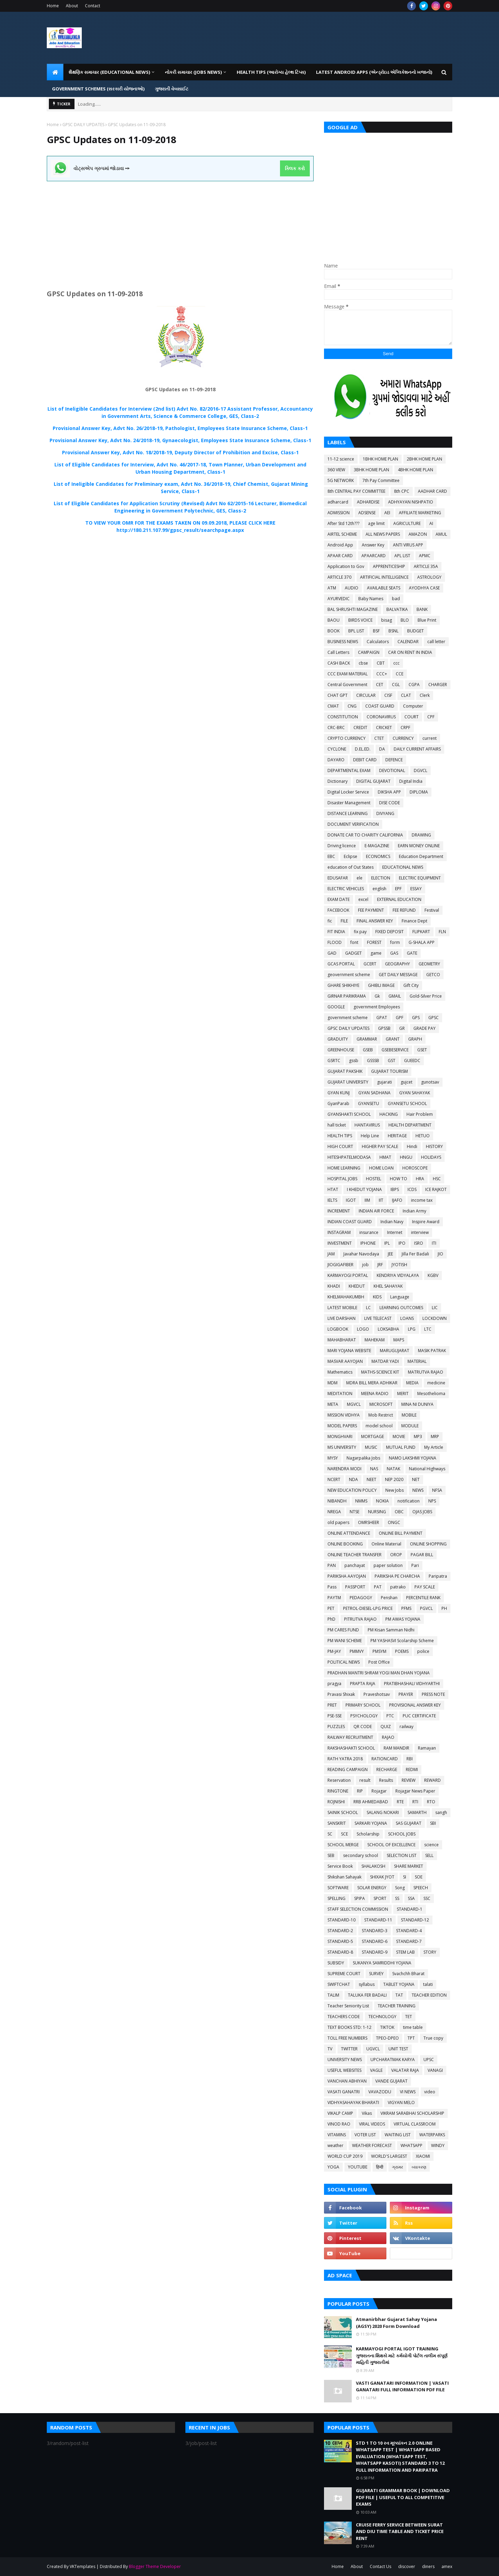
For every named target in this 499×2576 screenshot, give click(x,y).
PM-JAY (334, 1651)
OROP (396, 1555)
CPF (431, 717)
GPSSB (384, 1028)
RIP (360, 1791)
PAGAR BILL (422, 1555)
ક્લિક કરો (295, 168)
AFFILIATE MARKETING (420, 513)
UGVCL (373, 2049)
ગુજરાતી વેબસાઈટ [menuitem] (172, 89)
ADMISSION (338, 513)
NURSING (377, 1512)
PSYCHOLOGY (364, 1716)
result (364, 1780)
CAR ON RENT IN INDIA (410, 652)
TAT (399, 1995)
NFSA (437, 1490)
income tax (421, 1200)
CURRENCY (403, 738)
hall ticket (336, 1125)
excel (363, 899)
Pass (331, 1587)
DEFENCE (394, 760)
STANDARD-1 (409, 1909)
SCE (344, 1834)
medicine (436, 1383)
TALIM (333, 1995)
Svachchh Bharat (408, 1974)
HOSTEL (373, 1179)
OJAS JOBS (422, 1512)
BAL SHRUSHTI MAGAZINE (352, 609)
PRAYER (406, 1694)
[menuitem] (55, 72)
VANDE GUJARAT (391, 2081)
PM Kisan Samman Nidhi (391, 1630)
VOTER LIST (365, 2135)
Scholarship (368, 1834)
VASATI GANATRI (343, 2092)
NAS (374, 1469)
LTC (427, 1329)
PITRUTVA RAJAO (360, 1619)
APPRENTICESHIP (389, 566)
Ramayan (427, 1748)
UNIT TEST (398, 2049)
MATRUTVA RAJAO (425, 1372)
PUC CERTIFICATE (419, 1716)
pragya (334, 1683)
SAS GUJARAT (408, 1823)
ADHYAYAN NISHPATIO (410, 502)
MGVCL (354, 1404)
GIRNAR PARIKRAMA (346, 996)
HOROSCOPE (415, 1168)
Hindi (412, 1146)
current (429, 738)
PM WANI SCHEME (344, 1641)
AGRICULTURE (407, 523)
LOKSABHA (388, 1329)
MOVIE (399, 1436)
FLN (442, 932)
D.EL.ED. (362, 749)
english (379, 889)
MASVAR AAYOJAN (345, 1361)
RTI (415, 1802)
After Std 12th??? (343, 523)
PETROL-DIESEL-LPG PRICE (368, 1608)
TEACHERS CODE (343, 2016)
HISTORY (434, 1146)
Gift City (411, 985)
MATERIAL (417, 1361)
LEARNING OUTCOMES (401, 1308)
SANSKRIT (336, 1823)
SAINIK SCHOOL (342, 1812)
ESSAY (416, 889)
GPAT (381, 1017)
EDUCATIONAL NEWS (402, 867)
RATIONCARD (384, 1759)
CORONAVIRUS (381, 717)
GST (391, 1060)
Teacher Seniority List (348, 2006)
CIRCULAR (366, 695)
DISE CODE (389, 803)
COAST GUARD (379, 706)
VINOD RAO (338, 2124)
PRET (332, 1705)
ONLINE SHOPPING (428, 1544)
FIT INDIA (336, 932)
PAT (378, 1587)
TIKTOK (387, 2027)
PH (444, 1608)
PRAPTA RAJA (362, 1683)
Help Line (370, 1136)
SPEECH (420, 1888)
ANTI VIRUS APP (408, 545)
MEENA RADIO (374, 1393)
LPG (411, 1329)
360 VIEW (336, 470)
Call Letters (338, 652)
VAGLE (376, 2070)
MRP (435, 1436)
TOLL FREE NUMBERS (347, 2038)
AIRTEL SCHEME (342, 534)
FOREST (374, 942)
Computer (413, 706)
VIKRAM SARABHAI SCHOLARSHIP (412, 2113)
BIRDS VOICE (360, 620)
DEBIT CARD (365, 760)
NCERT (333, 1479)
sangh (441, 1812)
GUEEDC (412, 1060)
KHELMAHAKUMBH (345, 1297)
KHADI (333, 1286)
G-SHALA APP (422, 942)
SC (329, 1834)
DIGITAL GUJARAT (373, 781)
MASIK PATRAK (432, 1350)
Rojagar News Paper (415, 1791)
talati (428, 1984)
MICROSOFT (381, 1404)
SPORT (380, 1898)
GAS (394, 953)
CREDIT (360, 727)
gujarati (384, 1082)
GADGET (353, 953)
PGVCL (426, 1608)
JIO (440, 1254)
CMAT (333, 706)
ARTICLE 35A (426, 566)
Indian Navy (391, 1222)
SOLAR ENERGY (371, 1888)
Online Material (386, 1544)
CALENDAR (408, 642)
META (332, 1404)
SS (397, 1898)
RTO (431, 1802)
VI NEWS (407, 2092)
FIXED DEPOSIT (389, 932)
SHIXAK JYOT (382, 1877)
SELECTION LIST (402, 1855)
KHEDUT (357, 1286)
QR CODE (362, 1726)
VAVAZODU (379, 2092)
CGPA (414, 684)
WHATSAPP (411, 2145)
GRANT (393, 1039)
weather (335, 2145)
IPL (387, 1243)
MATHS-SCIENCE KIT (380, 1372)
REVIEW (408, 1780)
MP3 (418, 1436)
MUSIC (371, 1447)
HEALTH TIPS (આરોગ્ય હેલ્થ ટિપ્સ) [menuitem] (271, 72)
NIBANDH (337, 1501)
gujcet (406, 1082)
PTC (390, 1716)
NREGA (334, 1512)
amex (446, 2566)
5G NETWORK (340, 480)
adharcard (337, 502)
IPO (402, 1243)
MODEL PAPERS (342, 1426)
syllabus (367, 1984)
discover (406, 2566)
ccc (396, 663)
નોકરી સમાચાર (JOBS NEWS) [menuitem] (193, 72)
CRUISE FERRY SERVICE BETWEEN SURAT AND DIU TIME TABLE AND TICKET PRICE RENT (400, 2531)
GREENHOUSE (340, 1050)
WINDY (438, 2145)
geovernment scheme (348, 975)
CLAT (406, 695)
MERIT (403, 1393)
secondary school (360, 1855)
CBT (381, 663)
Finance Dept (414, 921)
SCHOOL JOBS (401, 1834)
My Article (433, 1447)
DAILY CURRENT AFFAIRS (417, 749)
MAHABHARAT (341, 1340)
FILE (344, 921)
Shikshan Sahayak (344, 1877)
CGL (396, 684)
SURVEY (376, 1974)
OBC (399, 1512)
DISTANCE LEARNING (347, 813)
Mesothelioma (431, 1393)
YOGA (333, 2167)
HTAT (332, 1189)
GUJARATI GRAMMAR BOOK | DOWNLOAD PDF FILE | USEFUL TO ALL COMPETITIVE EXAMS (403, 2497)
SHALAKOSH (373, 1866)
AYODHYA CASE (424, 588)
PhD (331, 1619)
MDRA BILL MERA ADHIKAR (371, 1383)
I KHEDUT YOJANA (364, 1189)
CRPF (405, 727)
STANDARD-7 (409, 1941)
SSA (411, 1898)
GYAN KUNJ (338, 1093)
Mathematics (339, 1372)
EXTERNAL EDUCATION (399, 899)
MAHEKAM (375, 1340)
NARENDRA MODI (344, 1469)
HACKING (388, 1114)
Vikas (367, 2113)
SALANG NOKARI (383, 1812)
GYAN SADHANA (374, 1093)
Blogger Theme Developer (155, 2566)
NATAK (393, 1469)
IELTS (332, 1200)
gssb (353, 1060)
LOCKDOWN (434, 1318)
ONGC (394, 1522)
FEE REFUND (404, 910)
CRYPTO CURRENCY (346, 738)
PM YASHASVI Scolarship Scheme (402, 1641)
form (395, 942)
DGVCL (420, 770)
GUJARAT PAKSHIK (344, 1071)
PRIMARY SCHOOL (362, 1705)
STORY (429, 1952)
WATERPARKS (432, 2135)
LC (368, 1308)
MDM (332, 1383)
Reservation (339, 1780)
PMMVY (357, 1651)
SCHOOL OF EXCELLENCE (391, 1845)
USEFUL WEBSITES (344, 2070)
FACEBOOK (338, 910)
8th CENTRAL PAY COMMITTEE (356, 491)
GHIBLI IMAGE (381, 985)
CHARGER (437, 684)
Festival (431, 910)
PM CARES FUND (343, 1630)
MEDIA (412, 1383)
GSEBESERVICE (395, 1050)
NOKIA (382, 1501)
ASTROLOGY (429, 577)
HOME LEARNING (343, 1168)
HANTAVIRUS (367, 1125)
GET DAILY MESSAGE (398, 975)
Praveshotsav (377, 1694)
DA (382, 749)
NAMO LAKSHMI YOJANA (412, 1458)
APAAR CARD (340, 556)
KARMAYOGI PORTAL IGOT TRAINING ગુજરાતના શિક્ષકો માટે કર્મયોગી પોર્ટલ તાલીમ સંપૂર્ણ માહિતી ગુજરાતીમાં (401, 2355)
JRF (380, 1265)
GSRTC (333, 1060)
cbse (363, 663)
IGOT (351, 1200)
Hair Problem (419, 1114)
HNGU (406, 1157)
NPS (432, 1501)
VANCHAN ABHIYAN (347, 2081)
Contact (92, 6)
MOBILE (409, 1415)
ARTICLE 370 (339, 577)
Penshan (389, 1598)
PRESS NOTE (433, 1694)
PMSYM (379, 1651)
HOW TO (398, 1179)
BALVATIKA (397, 609)
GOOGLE (336, 1007)
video (429, 2092)
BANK (422, 609)
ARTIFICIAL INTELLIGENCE (384, 577)
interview (420, 1232)
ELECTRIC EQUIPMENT (420, 878)
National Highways (427, 1469)
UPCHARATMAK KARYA (392, 2059)
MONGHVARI (339, 1436)
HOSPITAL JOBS (342, 1179)
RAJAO (388, 1737)
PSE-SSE (334, 1716)
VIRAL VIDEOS (372, 2124)
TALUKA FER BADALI (367, 1995)
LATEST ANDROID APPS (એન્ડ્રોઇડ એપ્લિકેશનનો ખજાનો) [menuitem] (374, 72)
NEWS (417, 1490)
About (72, 6)
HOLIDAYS (431, 1157)
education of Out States (350, 867)
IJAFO (397, 1200)
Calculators (378, 642)
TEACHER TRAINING (396, 2006)
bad (396, 599)
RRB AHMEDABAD (370, 1802)
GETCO (433, 975)
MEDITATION (339, 1393)
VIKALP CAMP (340, 2113)
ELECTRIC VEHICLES (345, 889)
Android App (340, 545)
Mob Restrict (380, 1415)
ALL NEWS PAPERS (383, 534)
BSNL (393, 631)
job (365, 1265)
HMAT (385, 1157)
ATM (331, 588)
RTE (400, 1802)
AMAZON (418, 534)
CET (379, 684)
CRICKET (384, 727)
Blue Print (427, 620)
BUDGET (415, 631)
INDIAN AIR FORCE (376, 1211)
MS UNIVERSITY (341, 1447)
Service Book (340, 1866)
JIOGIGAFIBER (340, 1265)
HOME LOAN (381, 1168)
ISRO (418, 1243)
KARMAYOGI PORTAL (347, 1275)
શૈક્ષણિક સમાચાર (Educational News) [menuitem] (109, 72)
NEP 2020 (394, 1479)
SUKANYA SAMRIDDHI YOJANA (382, 1963)
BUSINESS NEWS (342, 642)
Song (400, 1888)
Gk (377, 996)
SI (404, 1877)
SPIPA (359, 1898)
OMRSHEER (368, 1522)
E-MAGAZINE (377, 846)
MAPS (398, 1340)
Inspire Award (425, 1222)
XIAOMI (423, 2156)
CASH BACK (338, 663)
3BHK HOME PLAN (371, 470)
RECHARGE (386, 1769)
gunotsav (430, 1082)
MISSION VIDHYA (343, 1415)
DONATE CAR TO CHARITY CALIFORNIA (365, 835)
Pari (415, 1565)
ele (359, 878)
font (354, 942)
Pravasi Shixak (341, 1694)
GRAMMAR (367, 1039)
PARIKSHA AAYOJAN (346, 1576)
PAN (331, 1565)
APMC (424, 556)
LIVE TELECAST (378, 1318)
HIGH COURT (340, 1146)
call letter (436, 642)
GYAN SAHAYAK (414, 1093)
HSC (437, 1179)
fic (329, 921)
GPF (399, 1017)
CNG (352, 706)
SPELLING (336, 1898)
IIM (367, 1200)
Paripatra (438, 1576)
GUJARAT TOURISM (389, 1071)
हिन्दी (379, 2167)
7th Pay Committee (381, 480)
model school (379, 1426)
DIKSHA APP (389, 792)
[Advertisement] (180, 229)
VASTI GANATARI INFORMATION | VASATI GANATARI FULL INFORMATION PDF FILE (402, 2386)
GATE (412, 953)
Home (53, 6)
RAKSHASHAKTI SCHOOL (351, 1748)
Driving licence (341, 846)
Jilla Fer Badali (415, 1254)
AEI (387, 513)
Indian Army (414, 1211)
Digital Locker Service (348, 792)
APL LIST (402, 556)
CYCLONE (336, 749)
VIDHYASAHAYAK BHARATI (353, 2102)
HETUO (422, 1136)
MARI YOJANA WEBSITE (349, 1350)
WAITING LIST (398, 2135)
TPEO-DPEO (387, 2038)
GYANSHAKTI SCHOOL (349, 1114)
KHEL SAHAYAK (388, 1286)
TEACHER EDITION (429, 1995)
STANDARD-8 (340, 1952)
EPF (398, 889)
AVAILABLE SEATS (383, 588)
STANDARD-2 (340, 1931)
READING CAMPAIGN (347, 1769)
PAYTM (334, 1598)
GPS (416, 1017)
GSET (422, 1050)
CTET (379, 738)
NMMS (361, 1501)
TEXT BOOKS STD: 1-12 (349, 2027)
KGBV (433, 1275)
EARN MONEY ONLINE (419, 846)
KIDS (377, 1297)
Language (399, 1297)
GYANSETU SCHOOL (407, 1103)
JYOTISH (399, 1265)
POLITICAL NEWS (343, 1662)
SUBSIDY (335, 1963)
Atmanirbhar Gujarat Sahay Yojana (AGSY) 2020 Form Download (396, 2322)
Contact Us (380, 2566)
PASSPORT (355, 1587)
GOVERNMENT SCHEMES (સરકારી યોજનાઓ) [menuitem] (98, 89)
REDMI (412, 1769)
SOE (418, 1877)
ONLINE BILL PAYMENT (400, 1533)
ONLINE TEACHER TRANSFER (354, 1555)
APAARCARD (373, 556)
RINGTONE (337, 1791)
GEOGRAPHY (397, 964)
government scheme (347, 1017)
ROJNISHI (336, 1802)
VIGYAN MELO (401, 2102)
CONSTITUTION (342, 717)
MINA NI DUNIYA (417, 1404)
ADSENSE (367, 513)
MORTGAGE (372, 1436)
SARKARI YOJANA (370, 1823)
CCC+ (381, 674)
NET (416, 1479)
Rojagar (379, 1791)
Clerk (425, 695)
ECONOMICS (378, 856)
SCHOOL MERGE (343, 1845)
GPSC (433, 1017)
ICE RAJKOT (436, 1189)
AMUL (441, 534)
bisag (386, 620)
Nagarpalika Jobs (363, 1458)
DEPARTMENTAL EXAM (348, 770)
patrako (398, 1587)
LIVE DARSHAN (341, 1318)
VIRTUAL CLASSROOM (415, 2124)
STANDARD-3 (374, 1931)
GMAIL (394, 996)
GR (402, 1028)
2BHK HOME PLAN (424, 459)
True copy (433, 2038)
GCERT (370, 964)
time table (413, 2027)
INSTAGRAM (339, 1232)
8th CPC (401, 491)
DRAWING (421, 835)
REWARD (432, 1780)
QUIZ (385, 1726)
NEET (371, 1479)
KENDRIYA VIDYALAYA (398, 1275)
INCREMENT (338, 1211)
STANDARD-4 (409, 1931)
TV (329, 2049)
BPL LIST (356, 631)
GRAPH (415, 1039)
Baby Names (370, 599)
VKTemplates (82, 2566)
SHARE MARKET (408, 1866)
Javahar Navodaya (361, 1254)
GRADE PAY (424, 1028)
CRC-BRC (336, 727)
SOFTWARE (338, 1888)
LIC (435, 1308)
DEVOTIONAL (392, 770)
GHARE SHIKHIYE (343, 985)
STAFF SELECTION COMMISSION (357, 1909)
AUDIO (351, 588)
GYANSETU (368, 1103)
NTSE (354, 1512)
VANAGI (435, 2070)
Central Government (347, 684)
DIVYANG (385, 813)
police (423, 1651)
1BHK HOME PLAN (380, 459)
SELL (429, 1855)
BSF (376, 631)
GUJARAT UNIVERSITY (347, 1082)
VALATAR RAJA (405, 2070)
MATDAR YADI (385, 1361)
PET (330, 1608)
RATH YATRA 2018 (345, 1759)
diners (428, 2566)
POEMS (402, 1651)
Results (386, 1780)
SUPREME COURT (343, 1974)
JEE (390, 1254)
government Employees (376, 1007)
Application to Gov (345, 566)
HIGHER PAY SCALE (380, 1146)
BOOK (333, 631)
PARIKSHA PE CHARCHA (397, 1576)
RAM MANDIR (396, 1748)
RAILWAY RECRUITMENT (350, 1737)
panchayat (354, 1565)
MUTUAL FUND (400, 1447)
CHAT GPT (337, 695)
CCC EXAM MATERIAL (347, 674)
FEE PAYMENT (371, 910)
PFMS (406, 1608)
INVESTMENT (339, 1243)
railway (406, 1726)
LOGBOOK (337, 1329)
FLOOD (334, 942)
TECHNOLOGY (382, 2016)
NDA (353, 1479)
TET (408, 2016)
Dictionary (337, 781)
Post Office (379, 1662)
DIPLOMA (419, 792)
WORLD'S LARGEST (389, 2156)
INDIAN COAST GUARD (349, 1222)
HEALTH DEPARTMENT (409, 1125)
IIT (381, 1200)
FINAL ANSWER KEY (375, 921)
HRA (420, 1179)
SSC (426, 1898)
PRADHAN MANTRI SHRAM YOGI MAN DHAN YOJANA (378, 1673)
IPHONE (368, 1243)
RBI (409, 1759)
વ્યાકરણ (419, 2167)
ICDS (412, 1189)
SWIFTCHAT (338, 1984)
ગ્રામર (397, 2167)
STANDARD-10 (341, 1920)
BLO (405, 620)
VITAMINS (336, 2135)
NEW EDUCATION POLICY (352, 1490)
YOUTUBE (357, 2167)
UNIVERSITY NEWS (344, 2059)
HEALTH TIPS (339, 1136)
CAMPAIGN (368, 652)
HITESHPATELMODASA (349, 1157)
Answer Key (373, 545)
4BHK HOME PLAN (415, 470)
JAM (331, 1254)
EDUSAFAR (337, 878)
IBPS (395, 1189)
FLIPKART (421, 932)
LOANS (407, 1318)
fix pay (360, 932)
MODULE (410, 1426)
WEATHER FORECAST (372, 2145)
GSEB (368, 1050)
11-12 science (340, 459)
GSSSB (373, 1060)
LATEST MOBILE (342, 1308)
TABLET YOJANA (398, 1984)
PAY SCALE (424, 1587)
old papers (338, 1522)
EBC (331, 856)
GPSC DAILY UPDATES (83, 125)
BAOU (333, 620)
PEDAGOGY (361, 1598)
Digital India (410, 781)
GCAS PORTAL (341, 964)
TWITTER (349, 2049)
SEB (330, 1855)
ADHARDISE (368, 502)
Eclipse (350, 856)
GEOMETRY (429, 964)
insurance (368, 1232)
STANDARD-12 (415, 1920)
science (431, 1845)
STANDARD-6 (374, 1941)
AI (431, 523)
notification (408, 1501)
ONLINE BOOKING (345, 1544)
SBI (433, 1823)
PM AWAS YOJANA (402, 1619)
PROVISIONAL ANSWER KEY (415, 1705)
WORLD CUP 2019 (344, 2156)
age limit (376, 523)
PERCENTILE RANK (423, 1598)
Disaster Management (348, 803)
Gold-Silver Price (426, 996)
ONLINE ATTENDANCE (348, 1533)
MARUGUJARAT (394, 1350)
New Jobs (394, 1490)
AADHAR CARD (432, 491)
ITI (434, 1243)
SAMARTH (417, 1812)
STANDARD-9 (374, 1952)
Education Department (421, 856)
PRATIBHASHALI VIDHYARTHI (412, 1683)
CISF (388, 695)
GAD (331, 953)
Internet (394, 1232)
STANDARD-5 (340, 1941)
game (376, 953)
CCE (399, 674)
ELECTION (380, 878)
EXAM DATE (338, 899)
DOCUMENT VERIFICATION (353, 824)
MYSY (332, 1458)
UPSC (428, 2059)
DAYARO (335, 760)
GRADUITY (337, 1039)
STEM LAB (405, 1952)
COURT (411, 717)
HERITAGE (397, 1136)
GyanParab (338, 1103)
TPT (411, 2038)
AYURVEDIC (338, 599)
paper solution (388, 1565)
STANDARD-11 (378, 1920)
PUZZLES (336, 1726)
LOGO (363, 1329)
